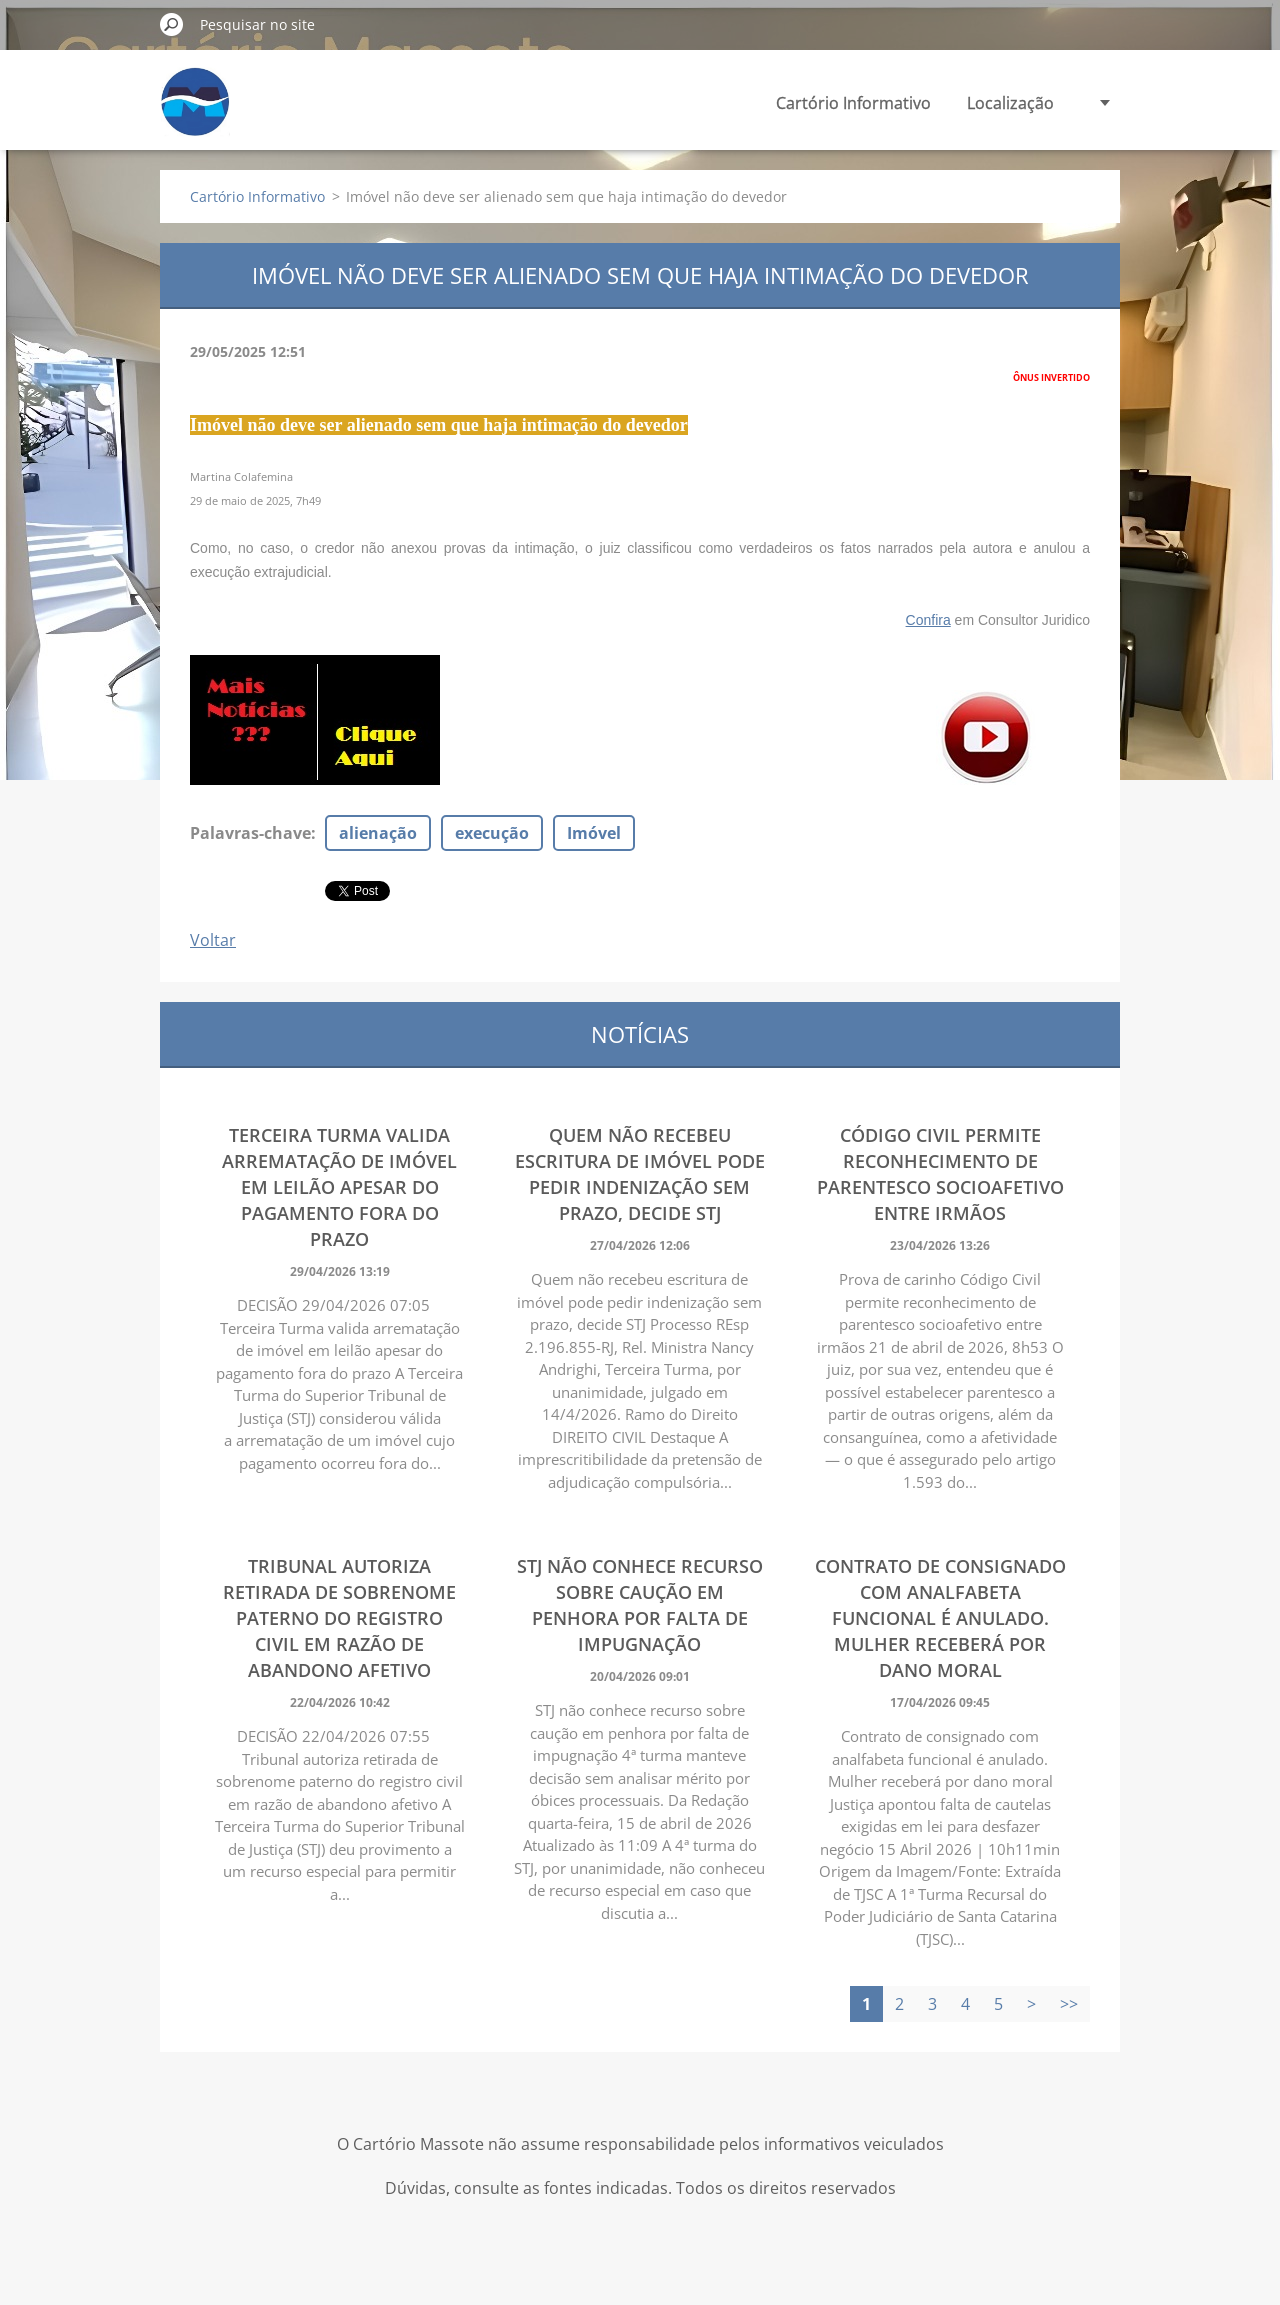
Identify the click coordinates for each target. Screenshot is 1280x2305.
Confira (928, 620)
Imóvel (594, 833)
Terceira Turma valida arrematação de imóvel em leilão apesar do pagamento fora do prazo (339, 1187)
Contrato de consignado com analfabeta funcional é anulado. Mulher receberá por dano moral (940, 1618)
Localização (1010, 103)
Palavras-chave (250, 833)
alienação (378, 833)
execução (492, 833)
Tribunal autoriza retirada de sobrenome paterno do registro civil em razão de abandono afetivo (339, 1618)
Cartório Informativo (853, 103)
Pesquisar (172, 24)
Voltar (213, 940)
